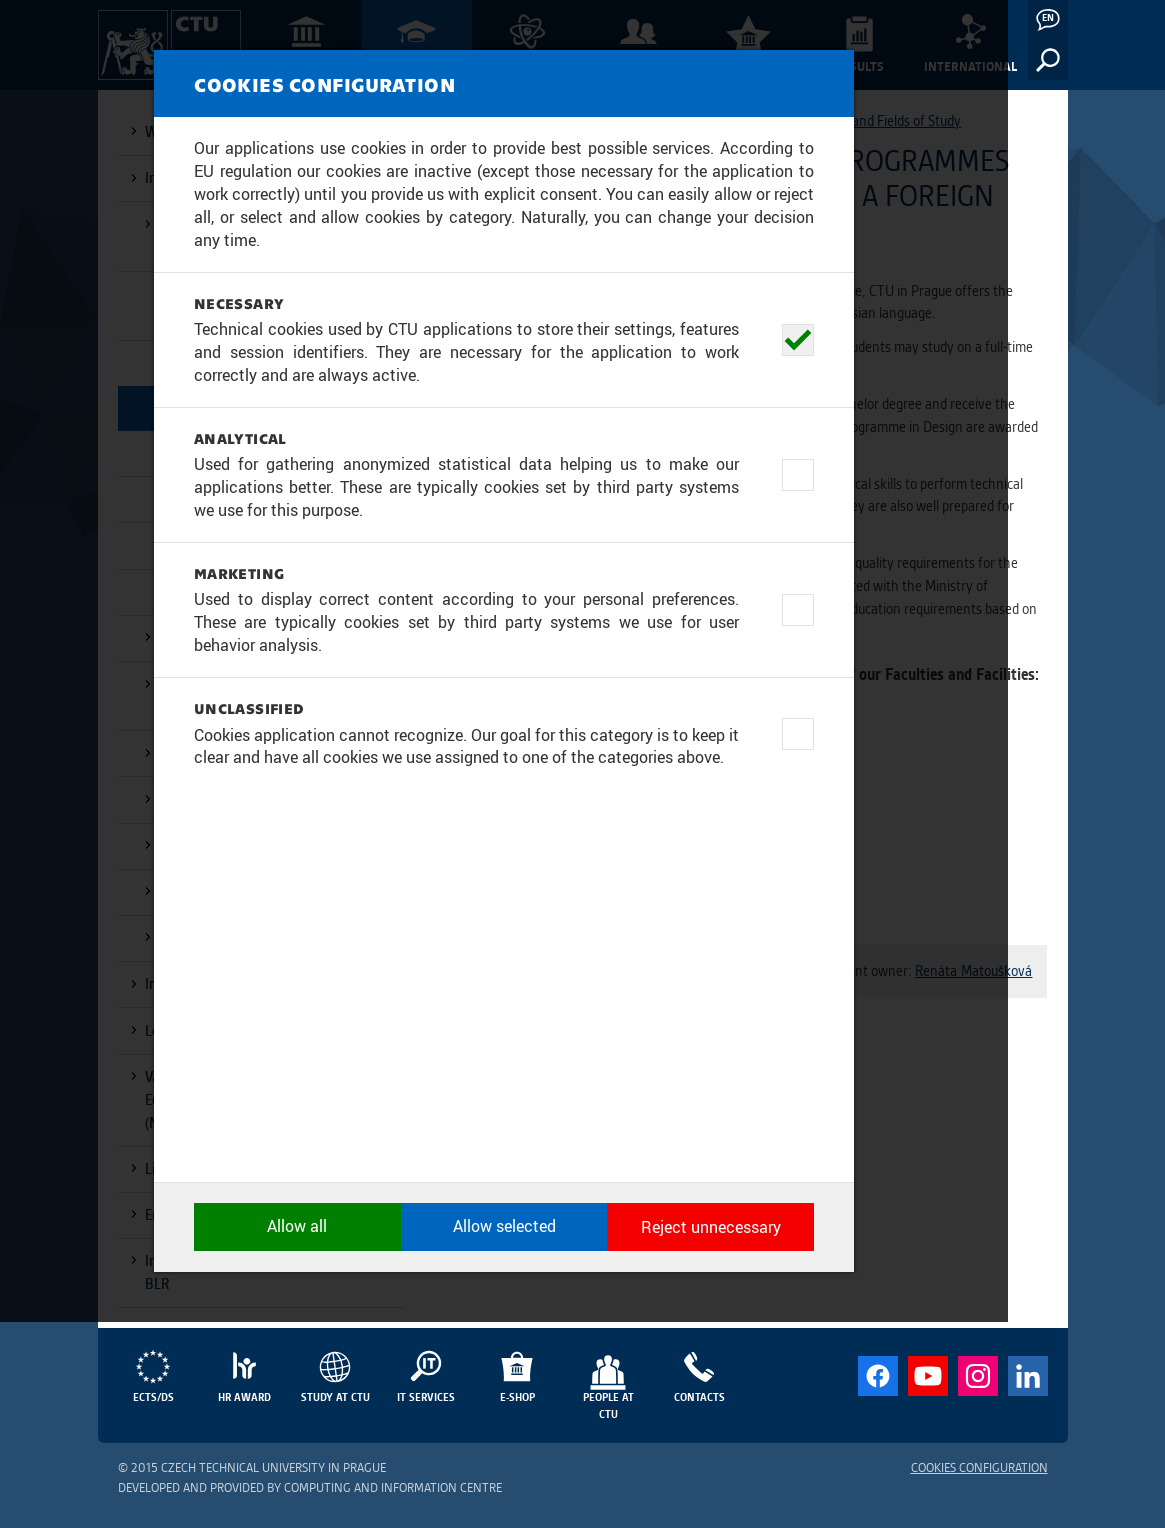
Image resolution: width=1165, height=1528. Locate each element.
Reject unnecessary (803, 1434)
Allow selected (582, 1434)
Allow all (363, 1434)
